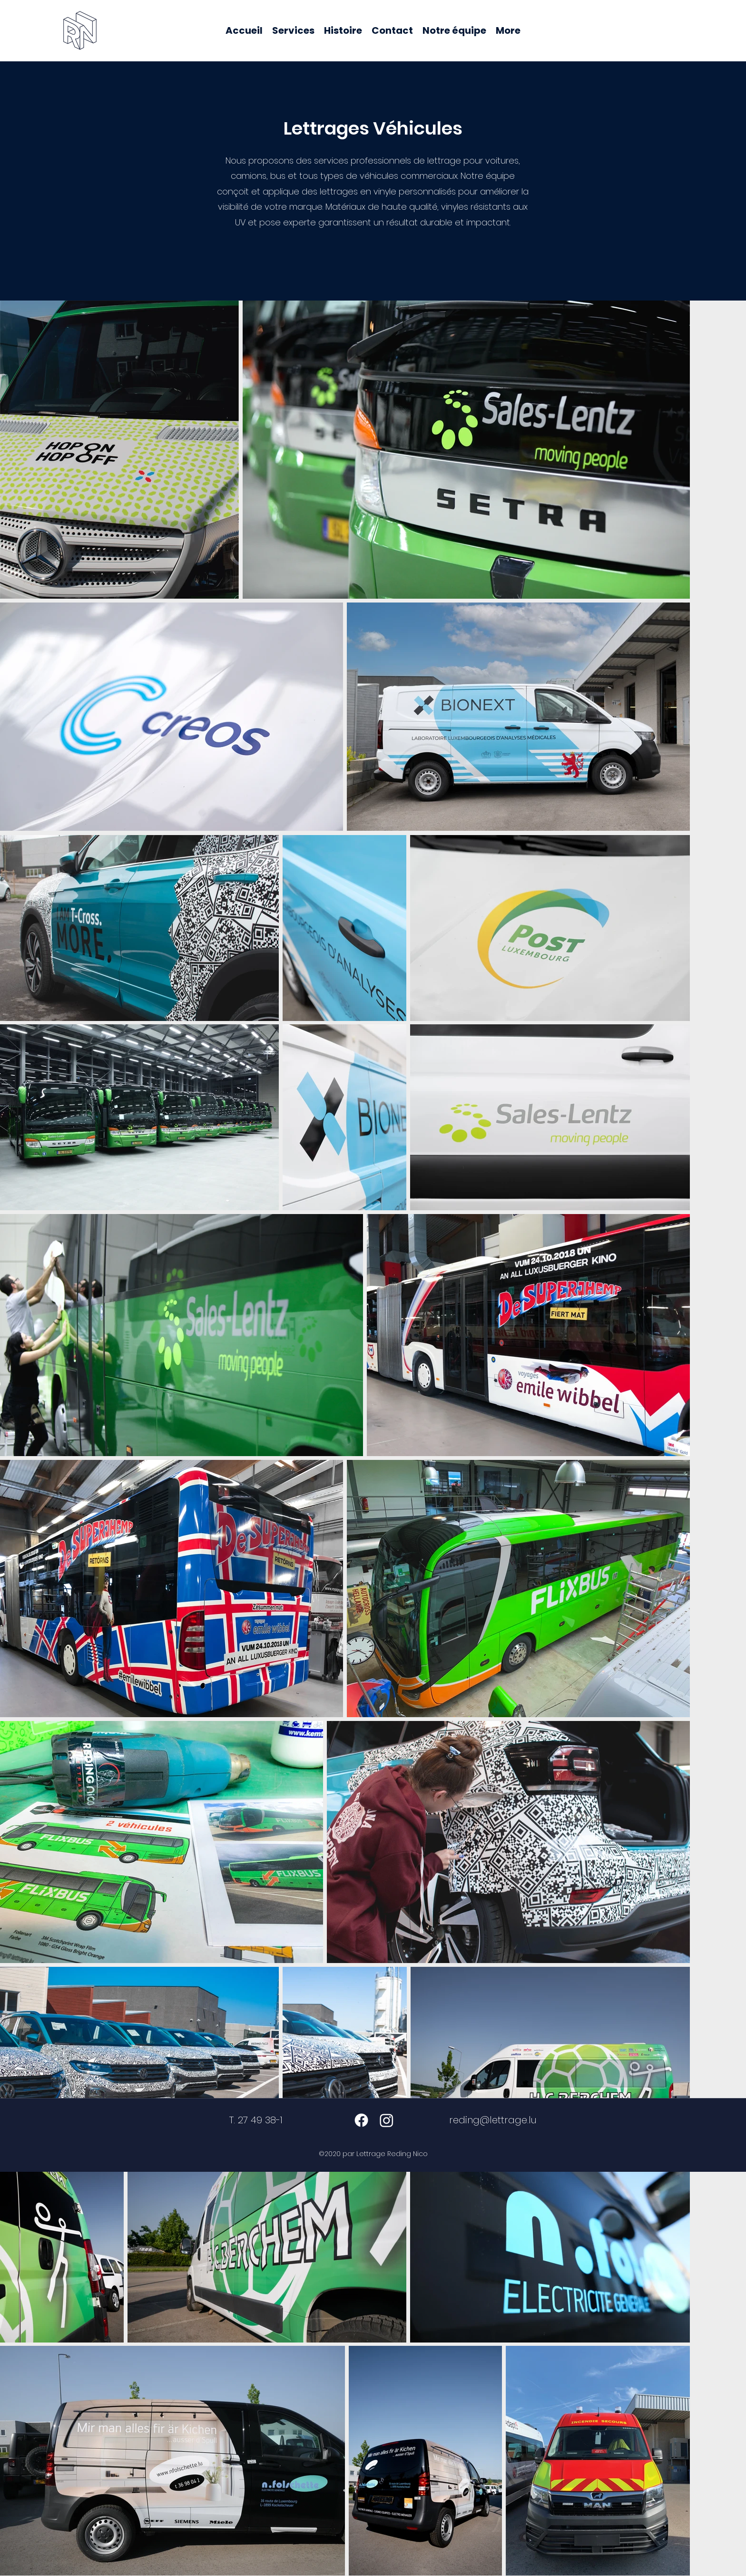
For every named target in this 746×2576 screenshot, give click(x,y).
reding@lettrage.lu (493, 2120)
